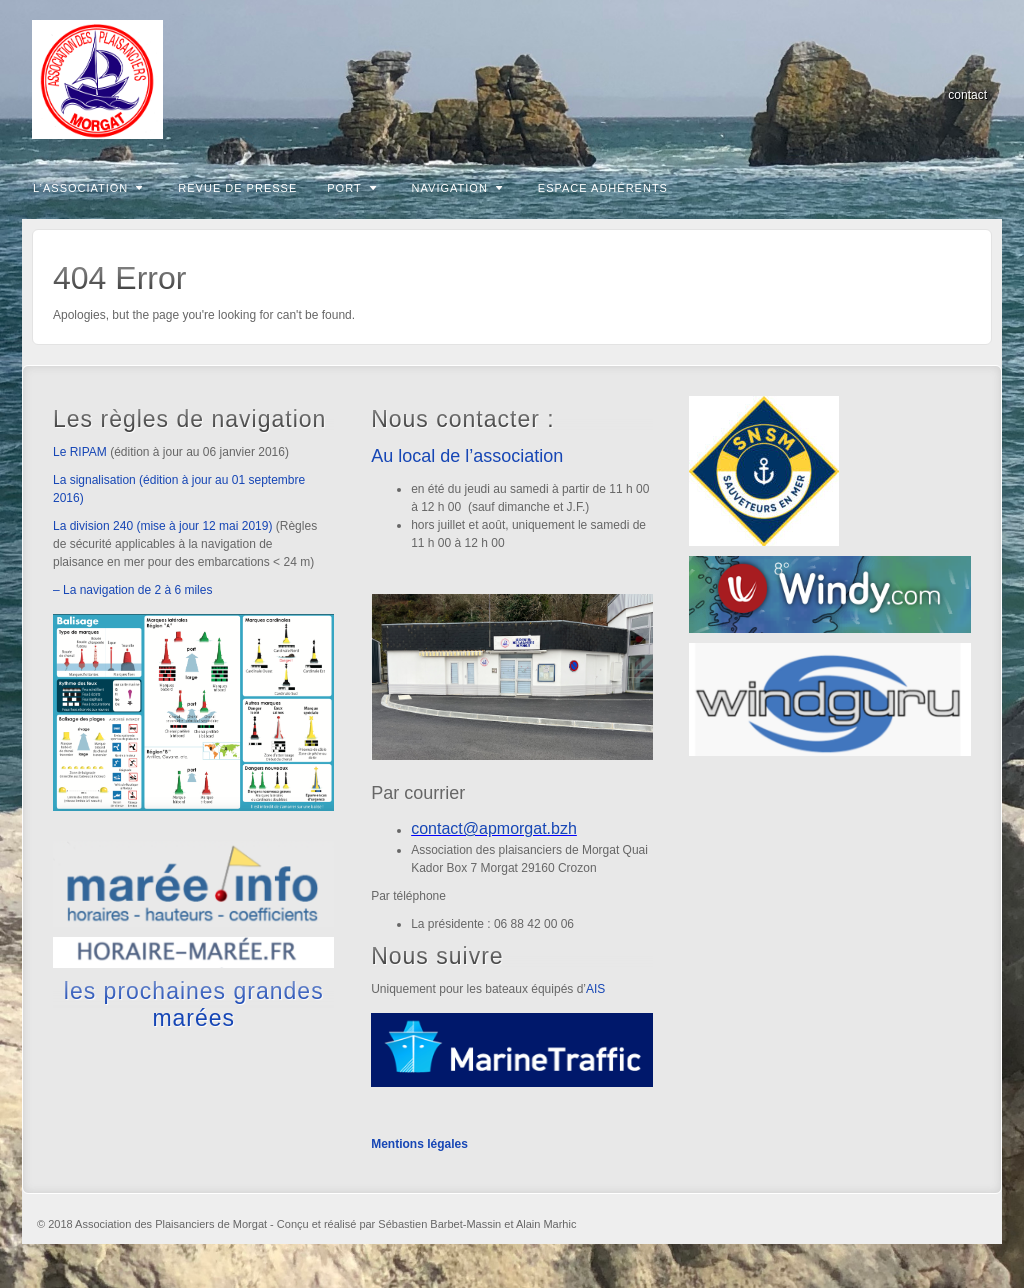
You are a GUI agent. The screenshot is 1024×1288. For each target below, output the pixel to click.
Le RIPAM (80, 452)
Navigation (457, 188)
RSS (973, 67)
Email (946, 67)
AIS (595, 989)
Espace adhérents (603, 188)
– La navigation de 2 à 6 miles (132, 590)
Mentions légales (419, 1144)
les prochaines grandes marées (194, 1004)
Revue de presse (237, 188)
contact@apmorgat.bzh (494, 828)
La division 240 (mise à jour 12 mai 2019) (162, 526)
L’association (88, 188)
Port (351, 188)
